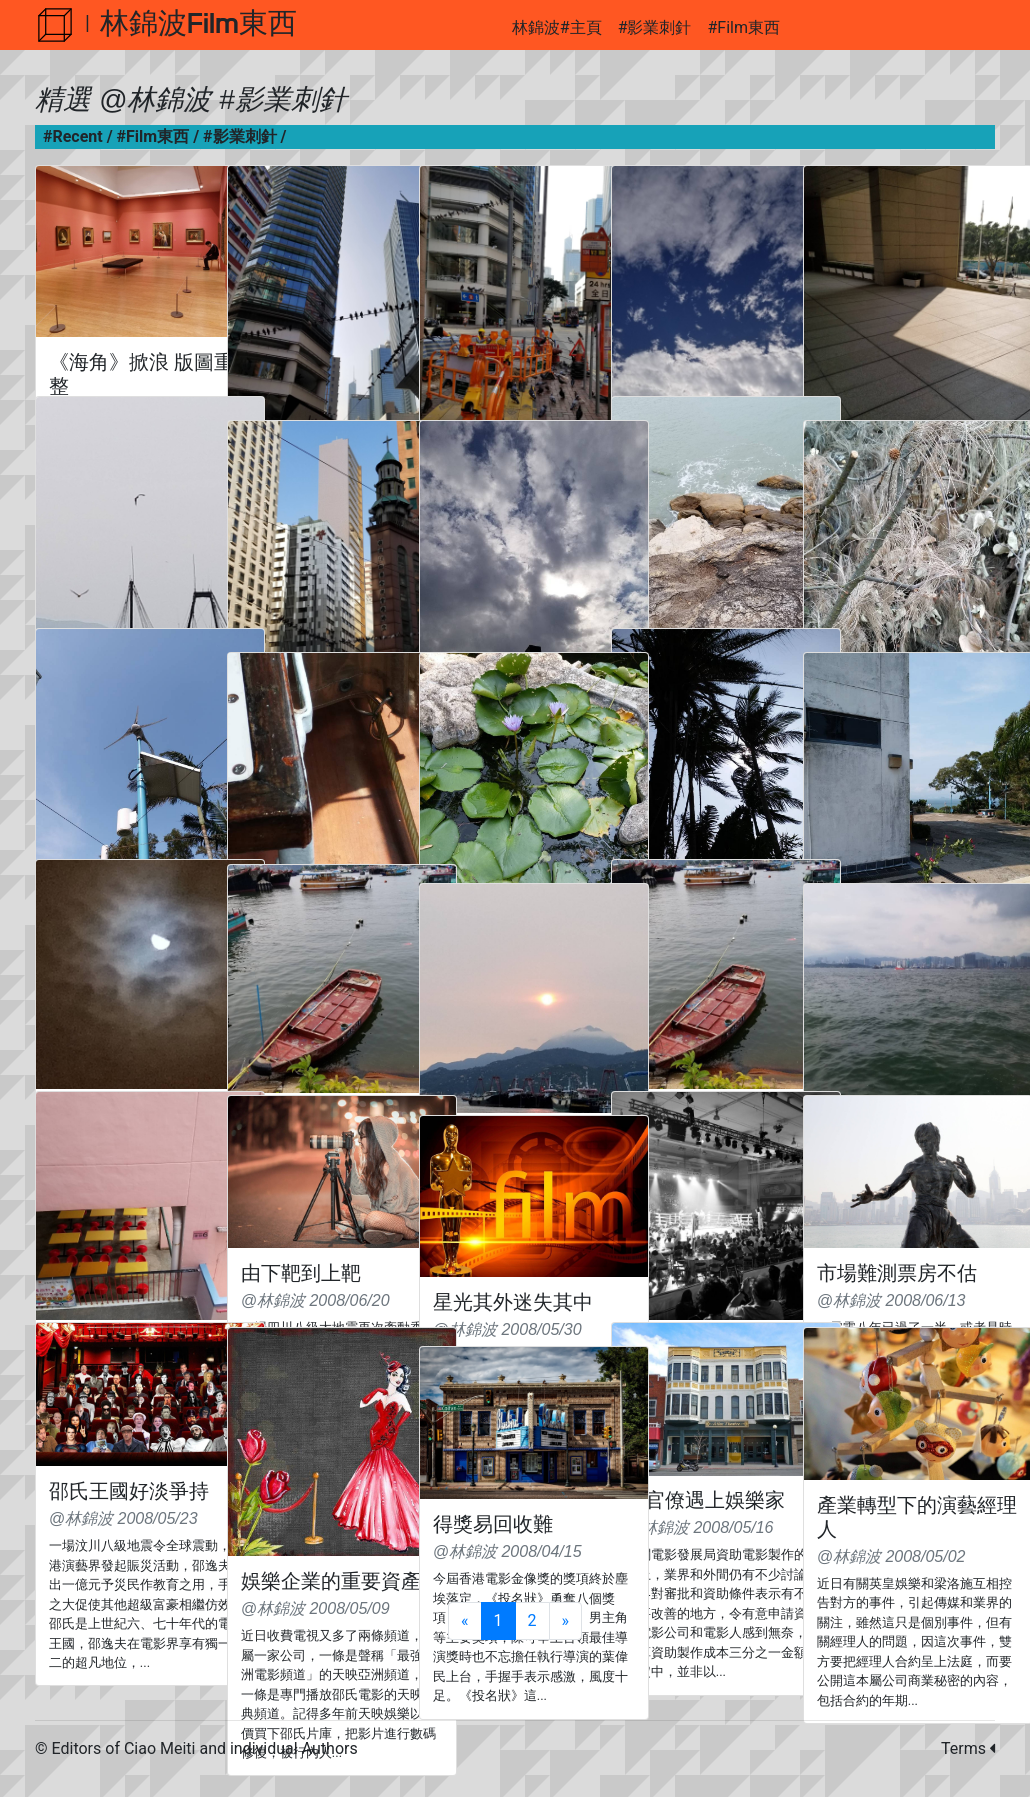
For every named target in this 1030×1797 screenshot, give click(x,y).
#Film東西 (743, 28)
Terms (968, 1748)
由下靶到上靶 (301, 1273)
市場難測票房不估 (897, 1273)
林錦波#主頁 (557, 28)
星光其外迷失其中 (513, 1302)
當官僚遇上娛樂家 (705, 1500)
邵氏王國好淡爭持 (129, 1491)
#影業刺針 (655, 28)
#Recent (73, 136)
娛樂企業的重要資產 (331, 1581)
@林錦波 (155, 99)
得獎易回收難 (493, 1524)
